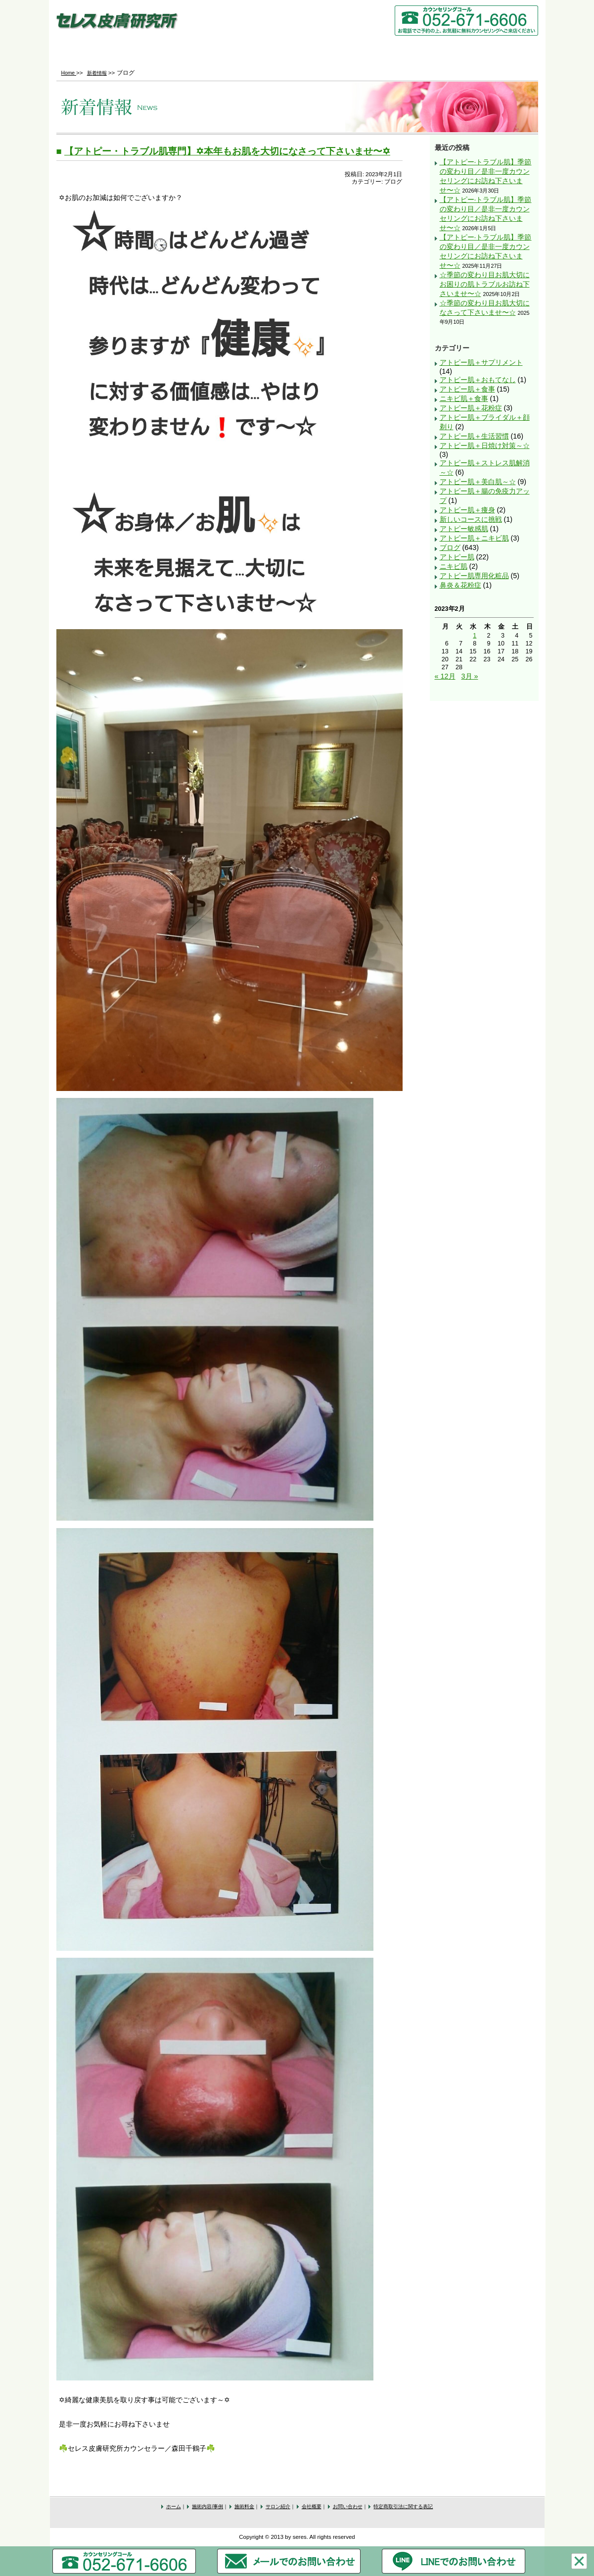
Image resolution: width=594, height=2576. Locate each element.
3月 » (469, 676)
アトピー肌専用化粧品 (474, 576)
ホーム (173, 2506)
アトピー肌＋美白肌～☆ (478, 482)
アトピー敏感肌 (464, 529)
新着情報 (97, 73)
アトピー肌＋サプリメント (481, 362)
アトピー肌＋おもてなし (478, 380)
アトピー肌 (457, 557)
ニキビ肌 (453, 566)
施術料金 (256, 52)
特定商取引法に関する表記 (403, 2506)
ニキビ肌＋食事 (464, 398)
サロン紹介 (336, 52)
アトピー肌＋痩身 (467, 510)
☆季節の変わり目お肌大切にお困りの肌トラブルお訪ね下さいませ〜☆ (485, 284)
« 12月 (445, 676)
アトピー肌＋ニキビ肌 (474, 538)
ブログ (450, 547)
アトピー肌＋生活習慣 (474, 436)
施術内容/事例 (176, 52)
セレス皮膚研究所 (117, 23)
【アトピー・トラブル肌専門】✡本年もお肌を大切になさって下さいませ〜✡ (227, 151)
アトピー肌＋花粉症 (471, 408)
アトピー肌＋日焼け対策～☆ (485, 445)
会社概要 (417, 52)
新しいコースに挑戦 (471, 519)
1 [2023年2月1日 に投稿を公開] (474, 635)
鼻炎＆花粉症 (460, 585)
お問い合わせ (497, 52)
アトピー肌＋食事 (467, 389)
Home (96, 52)
